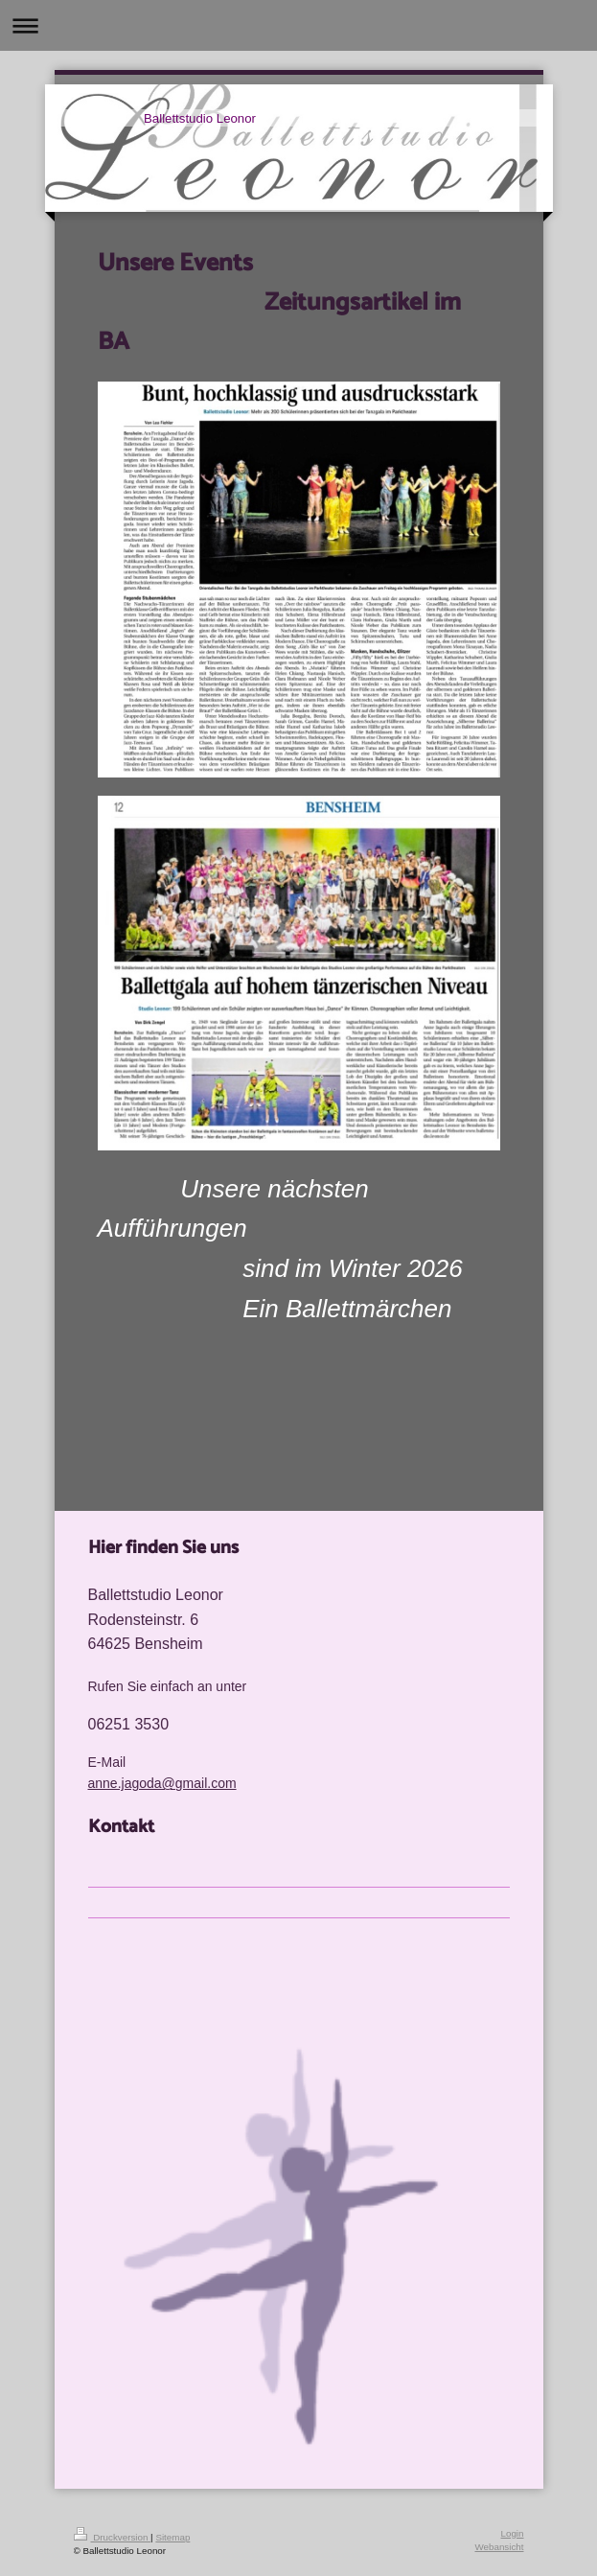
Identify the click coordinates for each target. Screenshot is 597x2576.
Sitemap (172, 2537)
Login (512, 2533)
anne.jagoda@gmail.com (162, 1783)
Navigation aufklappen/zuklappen (298, 25)
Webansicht (498, 2546)
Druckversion (112, 2537)
